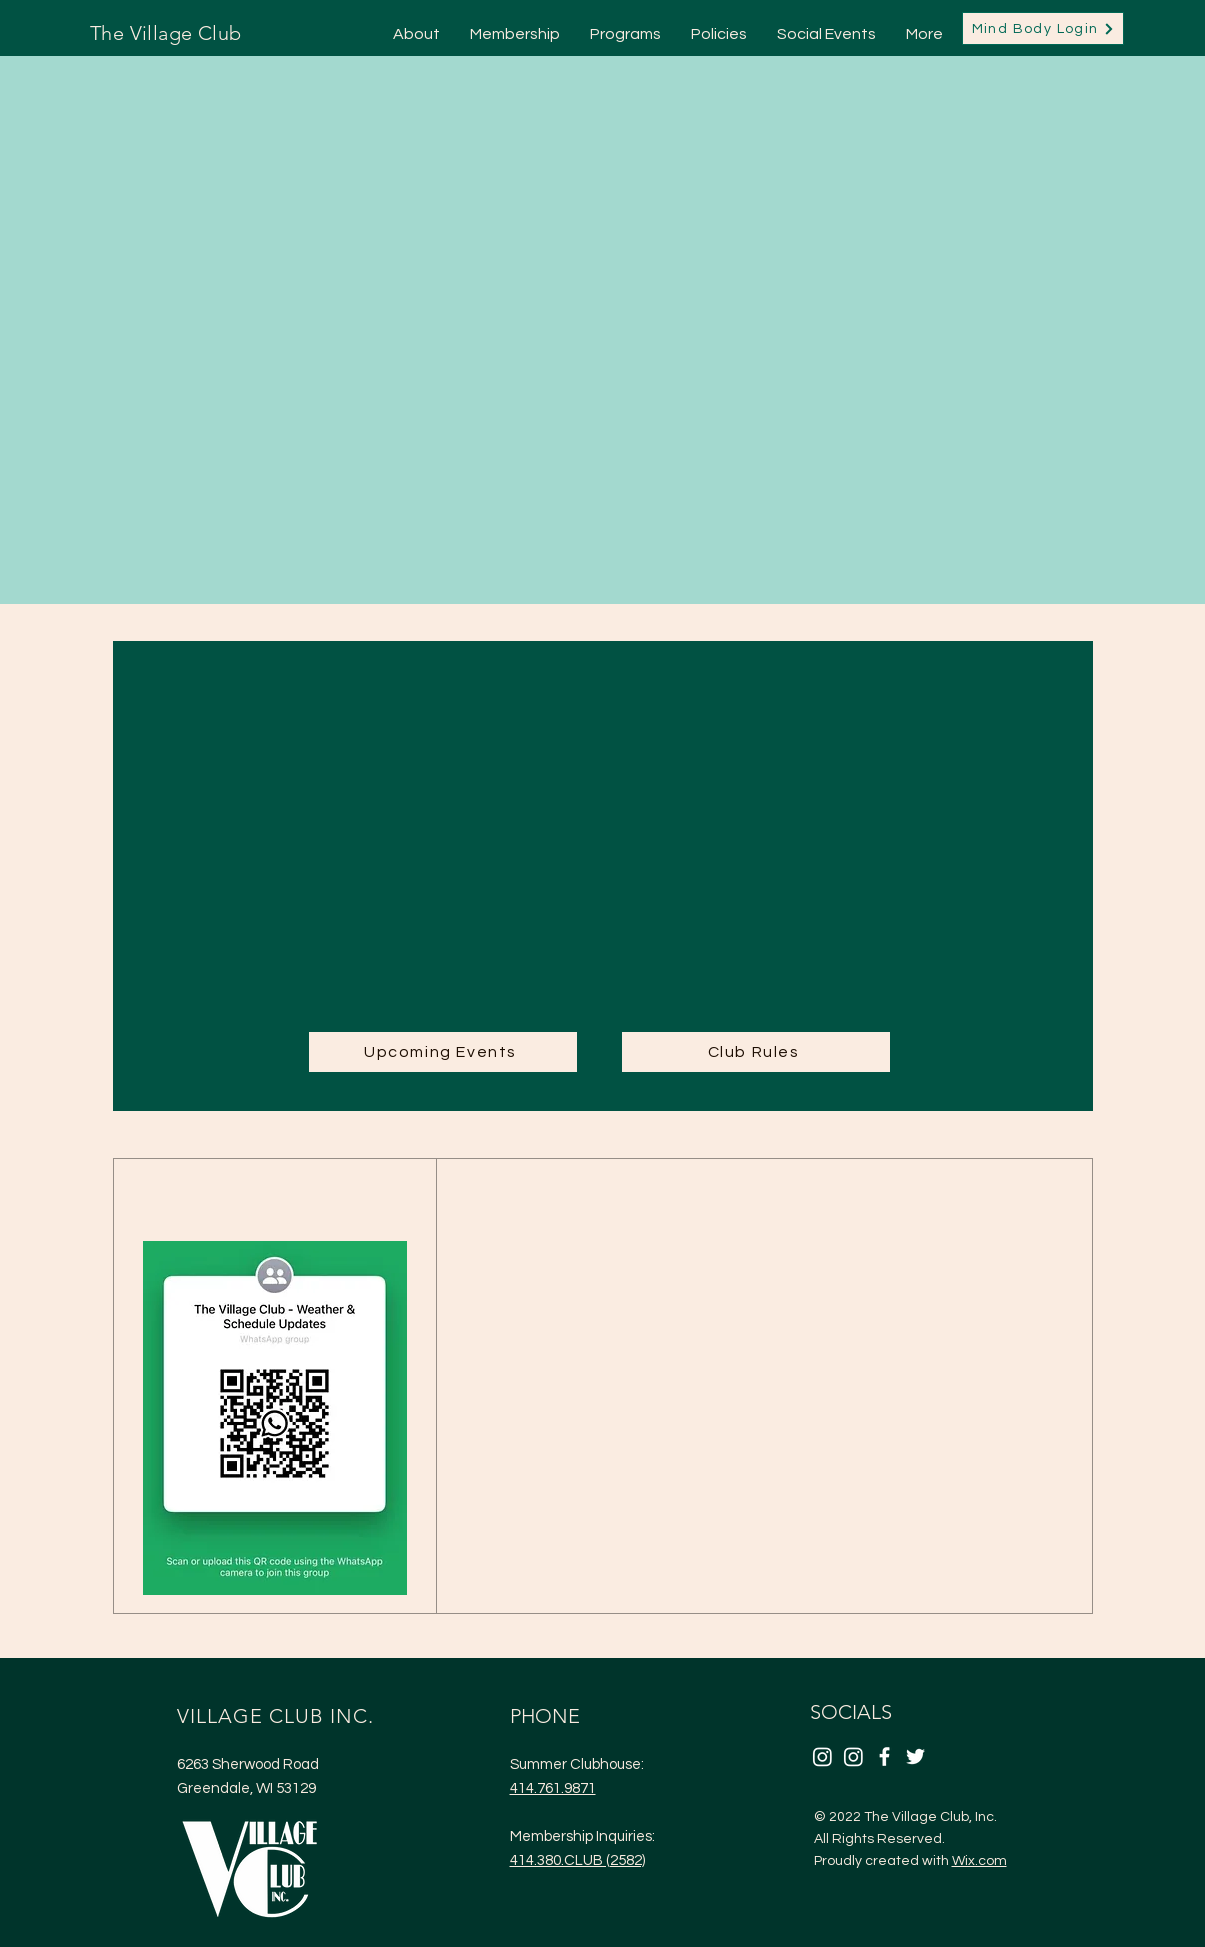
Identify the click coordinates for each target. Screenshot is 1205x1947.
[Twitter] (915, 1756)
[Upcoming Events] (443, 1052)
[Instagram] (822, 1756)
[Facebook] (884, 1756)
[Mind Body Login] (1043, 28)
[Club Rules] (756, 1052)
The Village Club (165, 33)
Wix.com (979, 1861)
